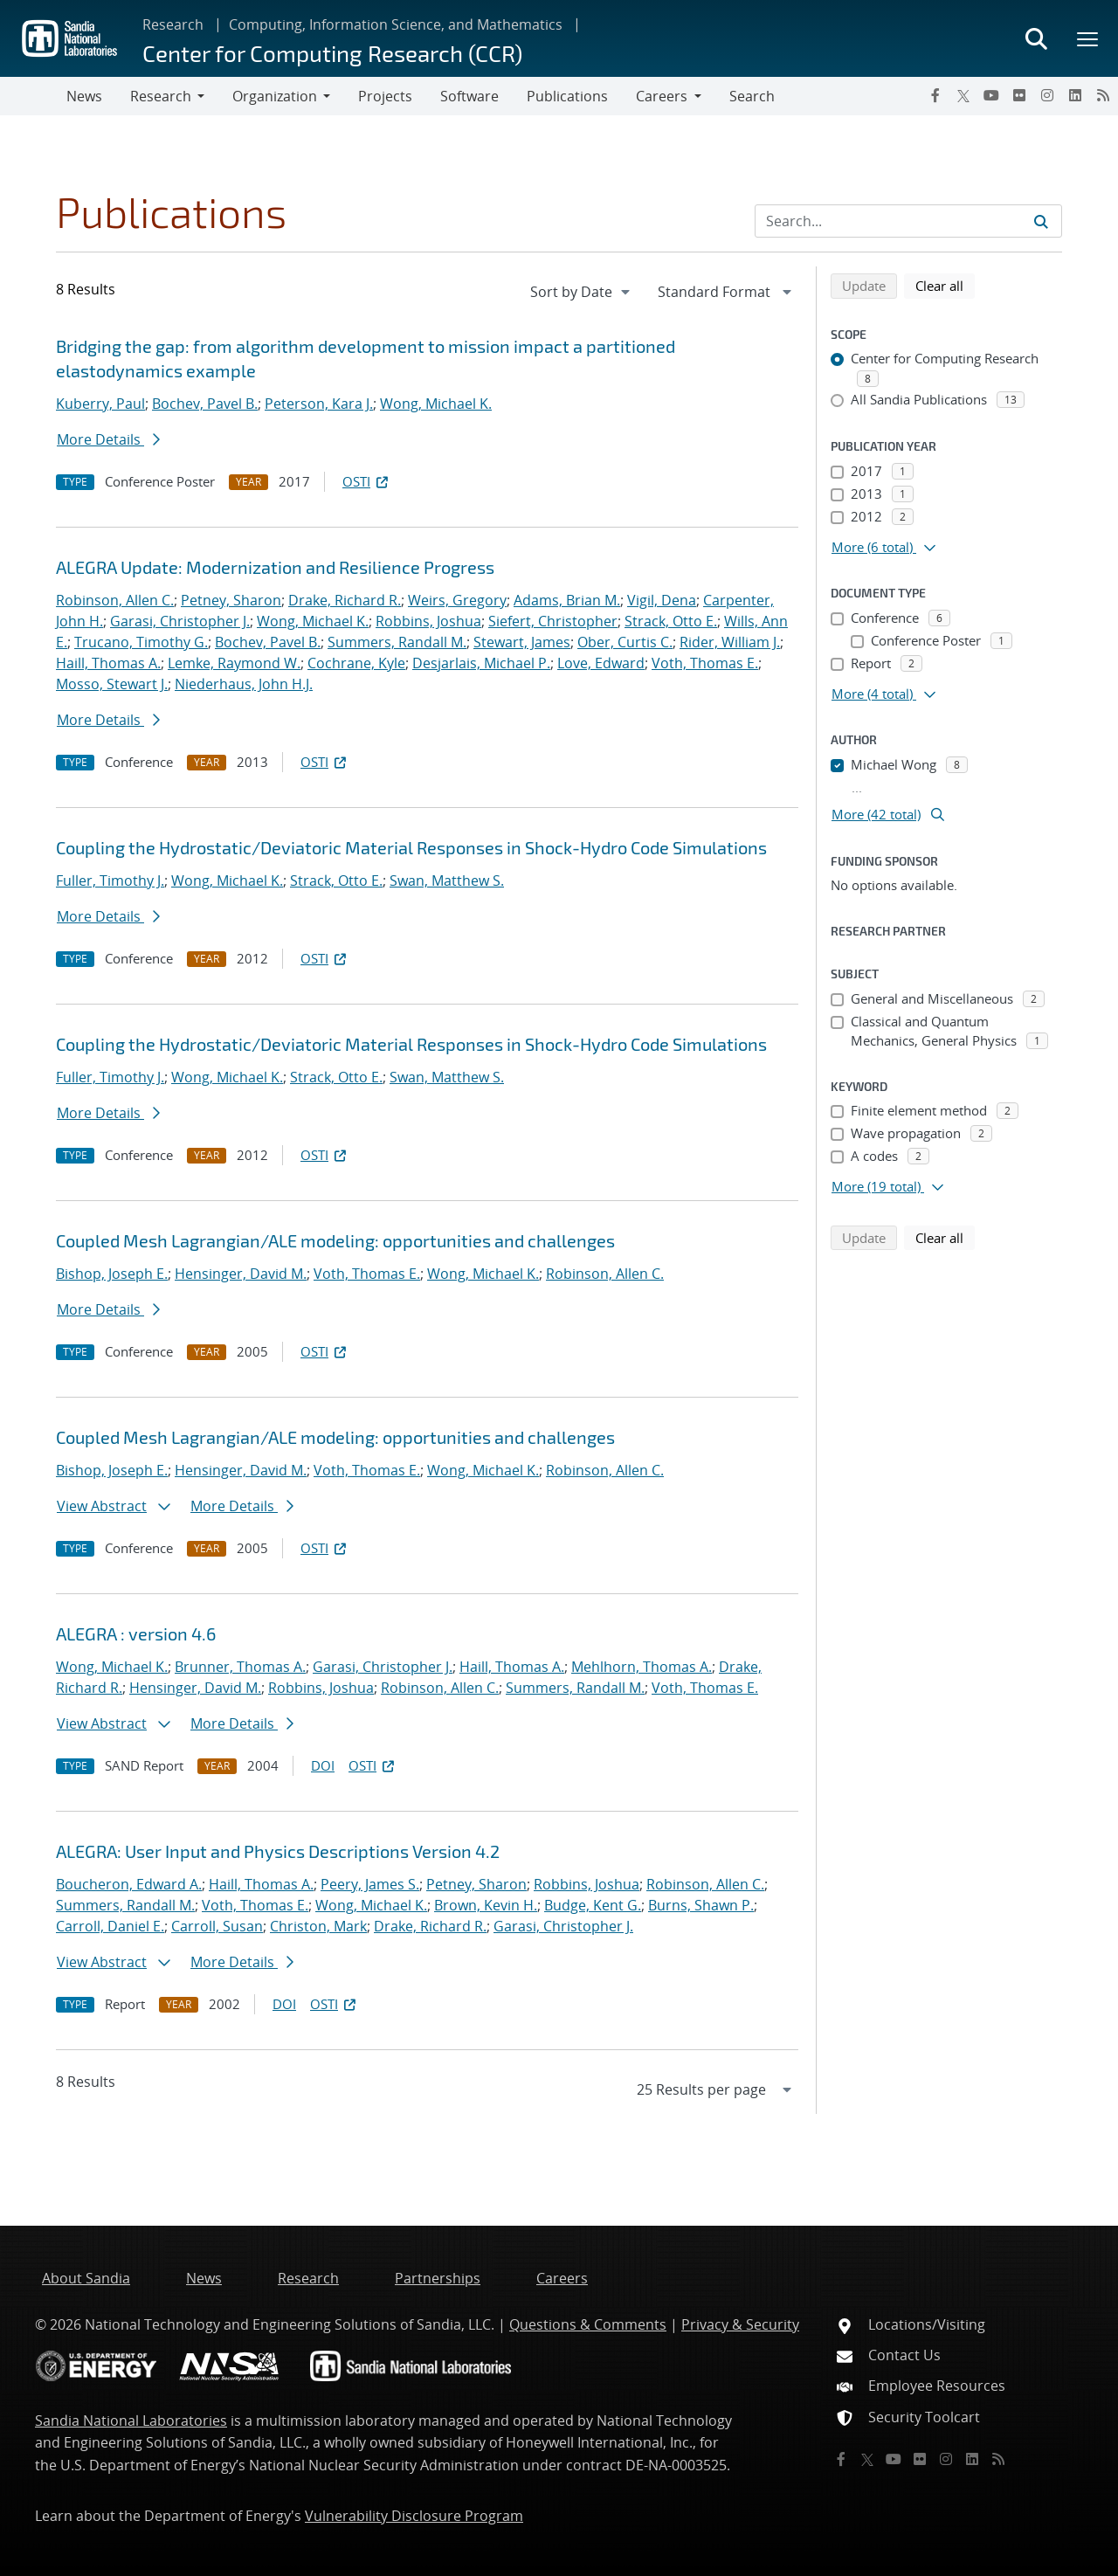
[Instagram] (1047, 95)
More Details (108, 439)
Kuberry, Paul (100, 403)
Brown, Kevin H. (485, 1905)
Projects (385, 96)
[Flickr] (1019, 95)
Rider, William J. (730, 642)
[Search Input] (908, 221)
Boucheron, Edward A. (129, 1884)
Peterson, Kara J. (319, 403)
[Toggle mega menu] (1088, 38)
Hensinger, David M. (241, 1273)
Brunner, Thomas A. (240, 1666)
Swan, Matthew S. (447, 880)
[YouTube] (991, 95)
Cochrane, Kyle (356, 663)
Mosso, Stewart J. (112, 684)
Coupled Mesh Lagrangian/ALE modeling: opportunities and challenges (335, 1240)
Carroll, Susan (217, 1926)
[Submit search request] (1041, 221)
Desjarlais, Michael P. (481, 663)
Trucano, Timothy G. (141, 642)
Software (469, 96)
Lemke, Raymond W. (234, 663)
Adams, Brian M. (567, 600)
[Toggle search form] (1036, 38)
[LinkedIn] (1075, 95)
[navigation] (582, 291)
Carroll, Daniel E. (110, 1926)
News (84, 96)
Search (752, 96)
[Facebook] (935, 95)
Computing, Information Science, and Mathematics (395, 24)
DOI (323, 1765)
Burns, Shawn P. (701, 1905)
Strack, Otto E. (671, 621)
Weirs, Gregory (457, 600)
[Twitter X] (963, 95)
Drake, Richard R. (344, 600)
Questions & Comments (587, 2324)
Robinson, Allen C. (115, 600)
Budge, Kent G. (592, 1905)
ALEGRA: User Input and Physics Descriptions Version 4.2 (278, 1850)
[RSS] (1103, 95)
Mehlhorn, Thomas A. (641, 1666)
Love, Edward (601, 663)
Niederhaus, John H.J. (244, 684)
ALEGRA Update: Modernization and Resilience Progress (275, 566)
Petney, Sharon (231, 600)
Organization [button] (274, 96)
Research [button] (160, 96)
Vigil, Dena (661, 600)
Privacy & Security (740, 2324)
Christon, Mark (318, 1926)
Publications (567, 96)
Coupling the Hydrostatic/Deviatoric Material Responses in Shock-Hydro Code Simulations (411, 847)
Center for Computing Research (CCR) (332, 52)
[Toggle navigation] (33, 96)
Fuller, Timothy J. (110, 880)
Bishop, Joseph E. (112, 1273)
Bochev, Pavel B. (205, 403)
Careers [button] (661, 96)
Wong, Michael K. (436, 403)
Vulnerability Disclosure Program (414, 2515)
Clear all (945, 284)
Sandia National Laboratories (131, 2420)
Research (173, 24)
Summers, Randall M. (397, 642)
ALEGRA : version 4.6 (136, 1633)
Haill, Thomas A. (108, 663)
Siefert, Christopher (553, 621)
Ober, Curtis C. (625, 642)
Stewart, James (521, 642)
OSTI (366, 481)
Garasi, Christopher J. (180, 621)
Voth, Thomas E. (705, 663)
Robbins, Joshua (428, 621)
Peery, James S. (370, 1884)
